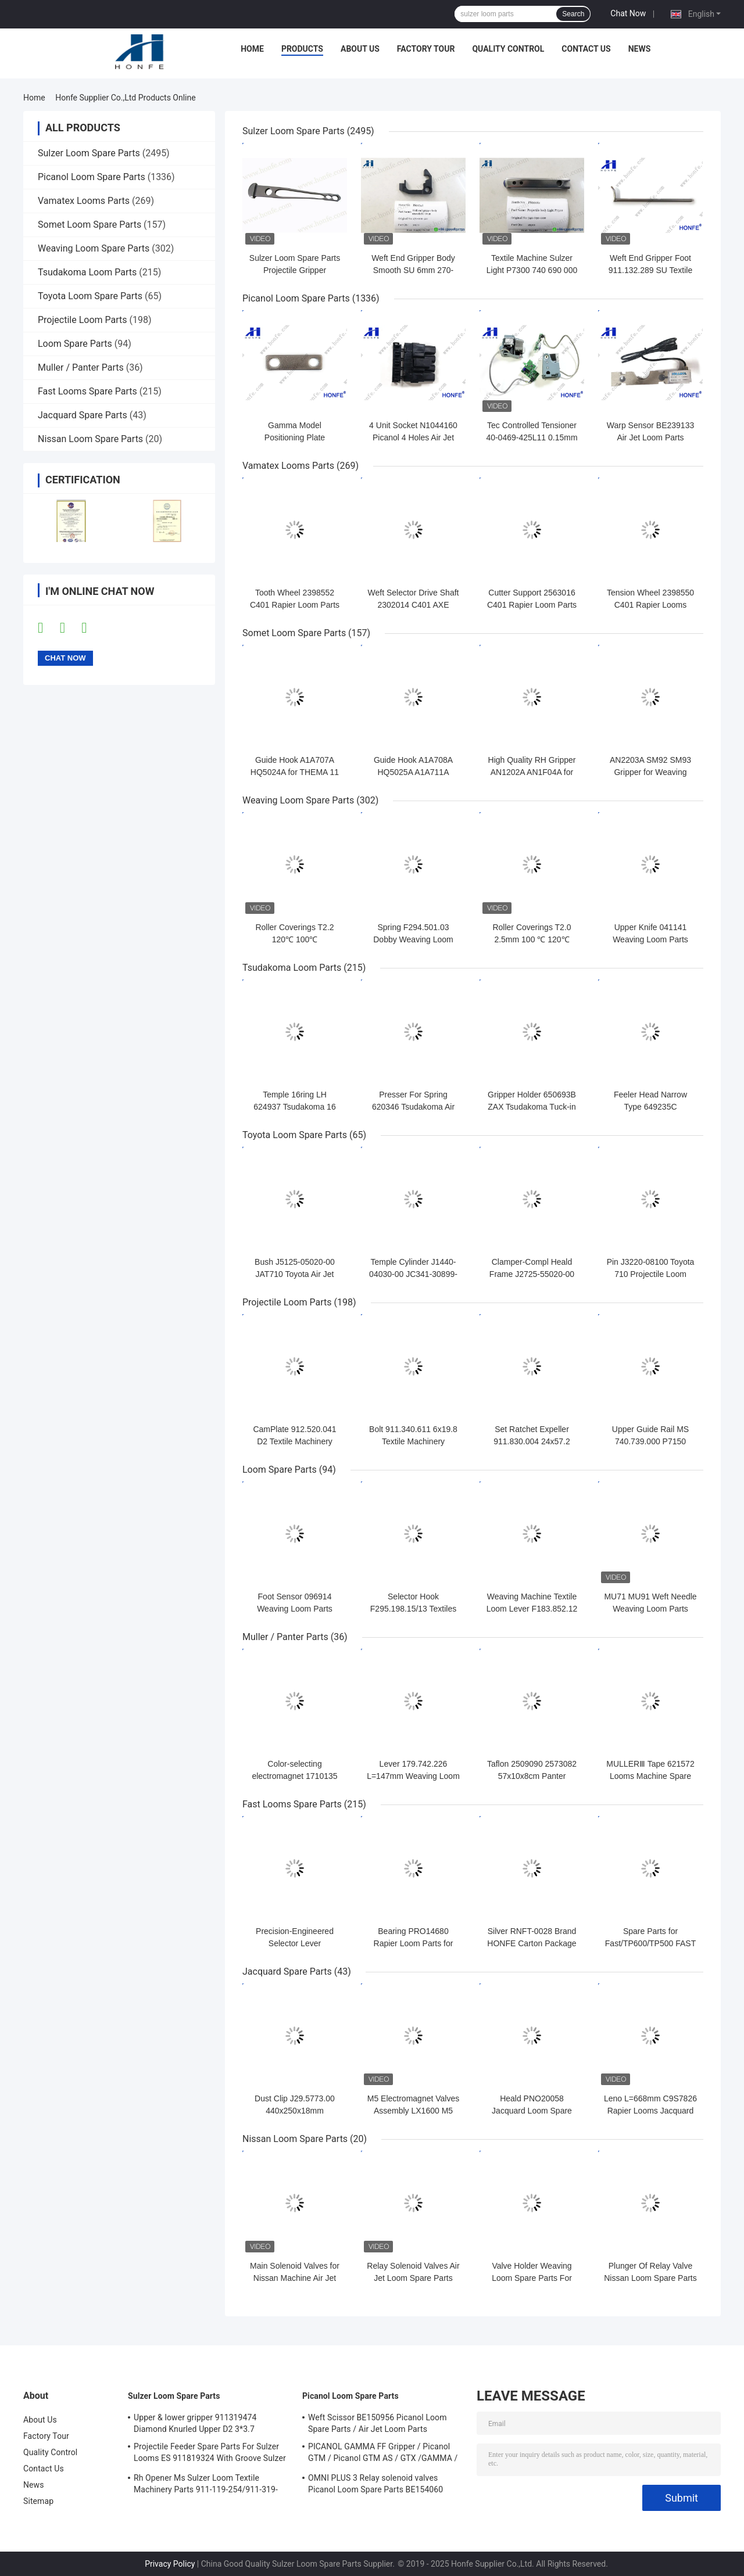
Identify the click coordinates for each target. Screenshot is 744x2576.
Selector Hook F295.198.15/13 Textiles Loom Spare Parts (413, 1609)
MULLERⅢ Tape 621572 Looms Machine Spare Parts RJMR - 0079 (650, 1776)
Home (252, 48)
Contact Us (585, 48)
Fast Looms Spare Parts (87, 391)
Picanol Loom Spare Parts (91, 176)
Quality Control (508, 48)
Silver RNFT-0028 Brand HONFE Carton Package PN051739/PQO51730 (531, 1943)
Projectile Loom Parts (82, 319)
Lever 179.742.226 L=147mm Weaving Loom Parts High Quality (413, 1776)
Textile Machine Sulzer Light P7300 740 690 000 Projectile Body (532, 270)
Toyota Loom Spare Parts (90, 296)
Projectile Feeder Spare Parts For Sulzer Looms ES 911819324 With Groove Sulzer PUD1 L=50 (210, 2454)
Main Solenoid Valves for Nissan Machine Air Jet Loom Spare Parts (294, 2278)
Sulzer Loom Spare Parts (89, 153)
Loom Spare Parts (75, 343)
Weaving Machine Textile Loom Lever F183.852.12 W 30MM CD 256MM (532, 1609)
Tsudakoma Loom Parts (87, 272)
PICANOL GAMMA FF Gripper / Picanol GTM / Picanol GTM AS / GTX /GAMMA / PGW (382, 2454)
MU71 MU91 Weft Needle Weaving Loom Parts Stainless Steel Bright (650, 1609)
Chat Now (628, 13)
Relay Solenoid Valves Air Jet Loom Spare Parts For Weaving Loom (413, 2278)
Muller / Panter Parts (81, 367)
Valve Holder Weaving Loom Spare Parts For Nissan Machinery (532, 2278)
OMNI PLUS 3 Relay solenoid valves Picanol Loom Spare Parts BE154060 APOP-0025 (375, 2485)
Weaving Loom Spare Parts (93, 248)
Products (302, 48)
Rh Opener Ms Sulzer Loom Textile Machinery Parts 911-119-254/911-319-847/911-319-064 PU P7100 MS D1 (206, 2485)
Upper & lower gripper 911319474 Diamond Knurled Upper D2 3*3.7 (195, 2423)
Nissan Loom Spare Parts (90, 438)
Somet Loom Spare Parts (89, 224)
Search (573, 14)
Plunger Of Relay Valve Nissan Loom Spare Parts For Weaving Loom (650, 2278)
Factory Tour (426, 48)
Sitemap (38, 2501)
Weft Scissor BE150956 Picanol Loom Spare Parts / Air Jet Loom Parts (377, 2423)
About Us (360, 48)
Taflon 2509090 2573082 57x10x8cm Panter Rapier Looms (532, 1776)
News (639, 48)
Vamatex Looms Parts (84, 200)
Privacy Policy (170, 2563)
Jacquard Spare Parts (82, 415)
